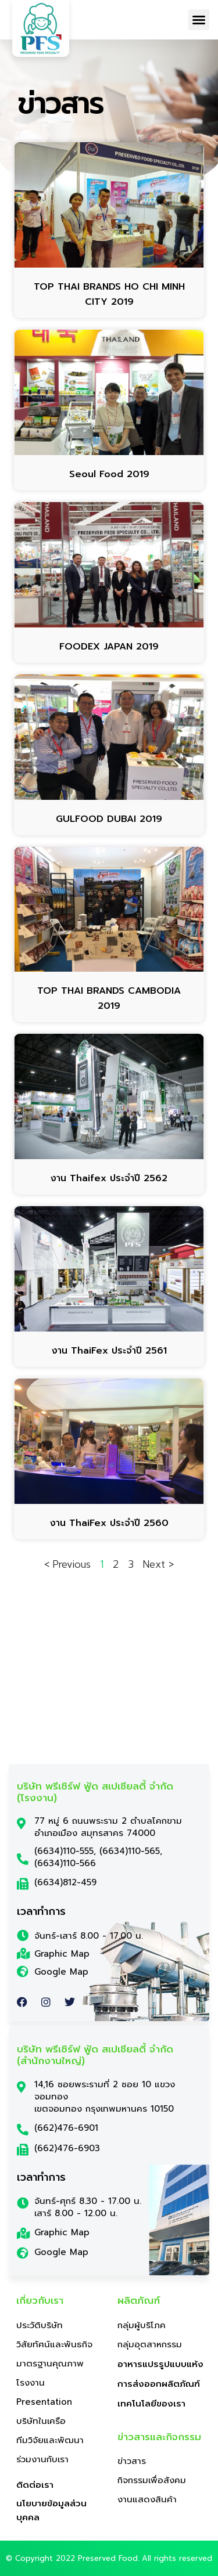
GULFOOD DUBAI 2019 (109, 819)
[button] (198, 19)
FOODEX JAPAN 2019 (109, 647)
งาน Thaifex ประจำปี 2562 (109, 1178)
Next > (158, 1564)
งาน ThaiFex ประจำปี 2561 (109, 1351)
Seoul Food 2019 (109, 474)
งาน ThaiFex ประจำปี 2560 (109, 1523)
